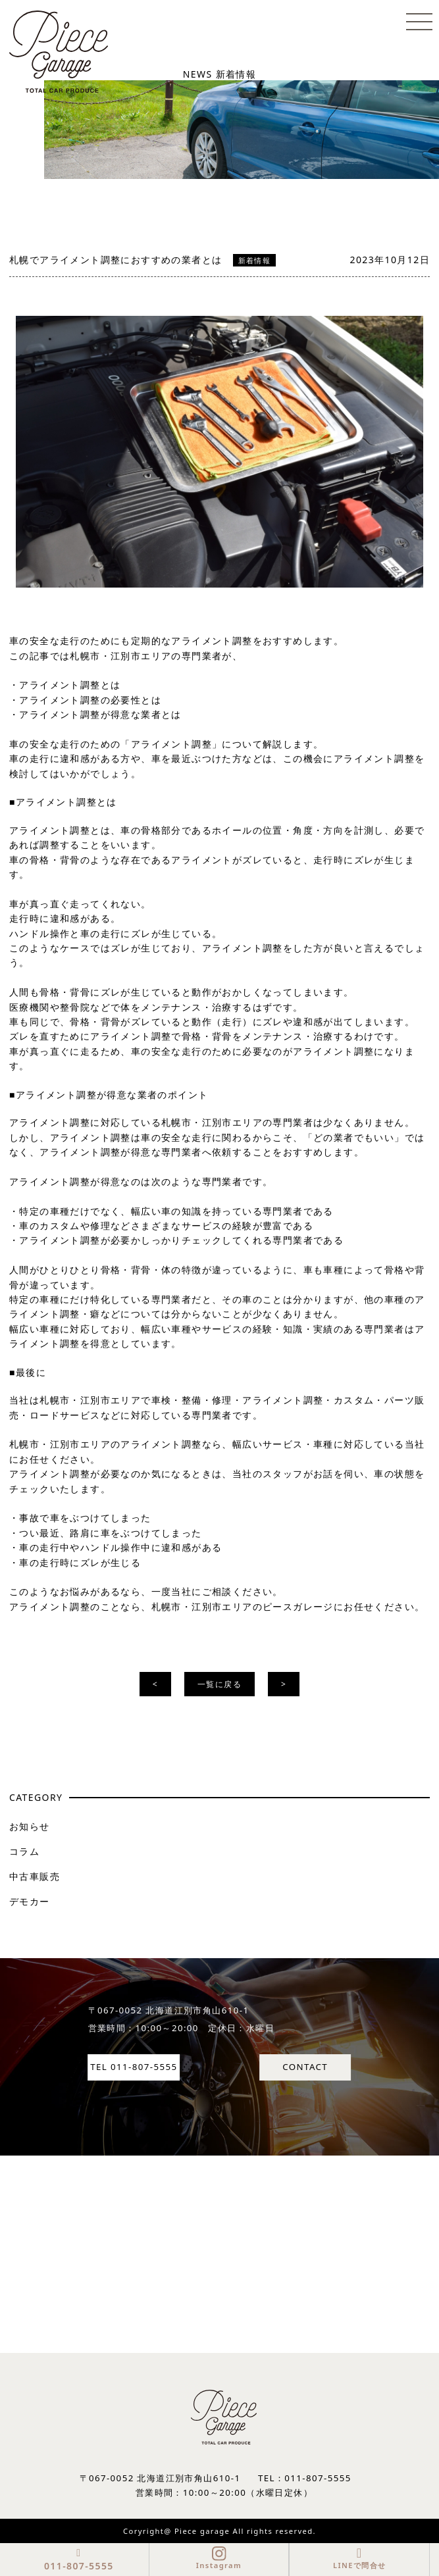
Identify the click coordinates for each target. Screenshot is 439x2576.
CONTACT (305, 2067)
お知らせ (29, 1826)
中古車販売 (34, 1876)
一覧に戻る (219, 1684)
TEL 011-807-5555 (133, 2067)
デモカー (29, 1901)
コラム (24, 1851)
